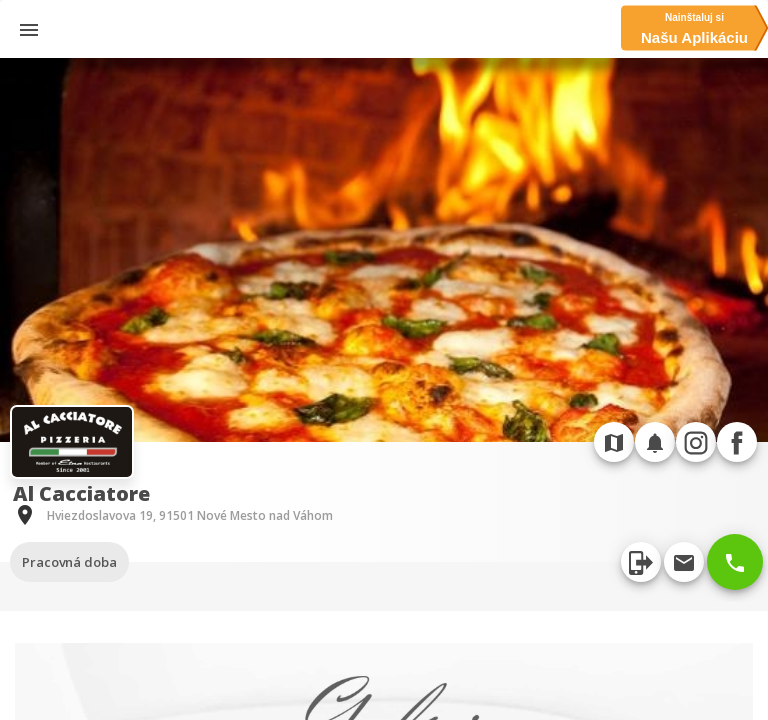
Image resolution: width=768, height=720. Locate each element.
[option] (384, 250)
